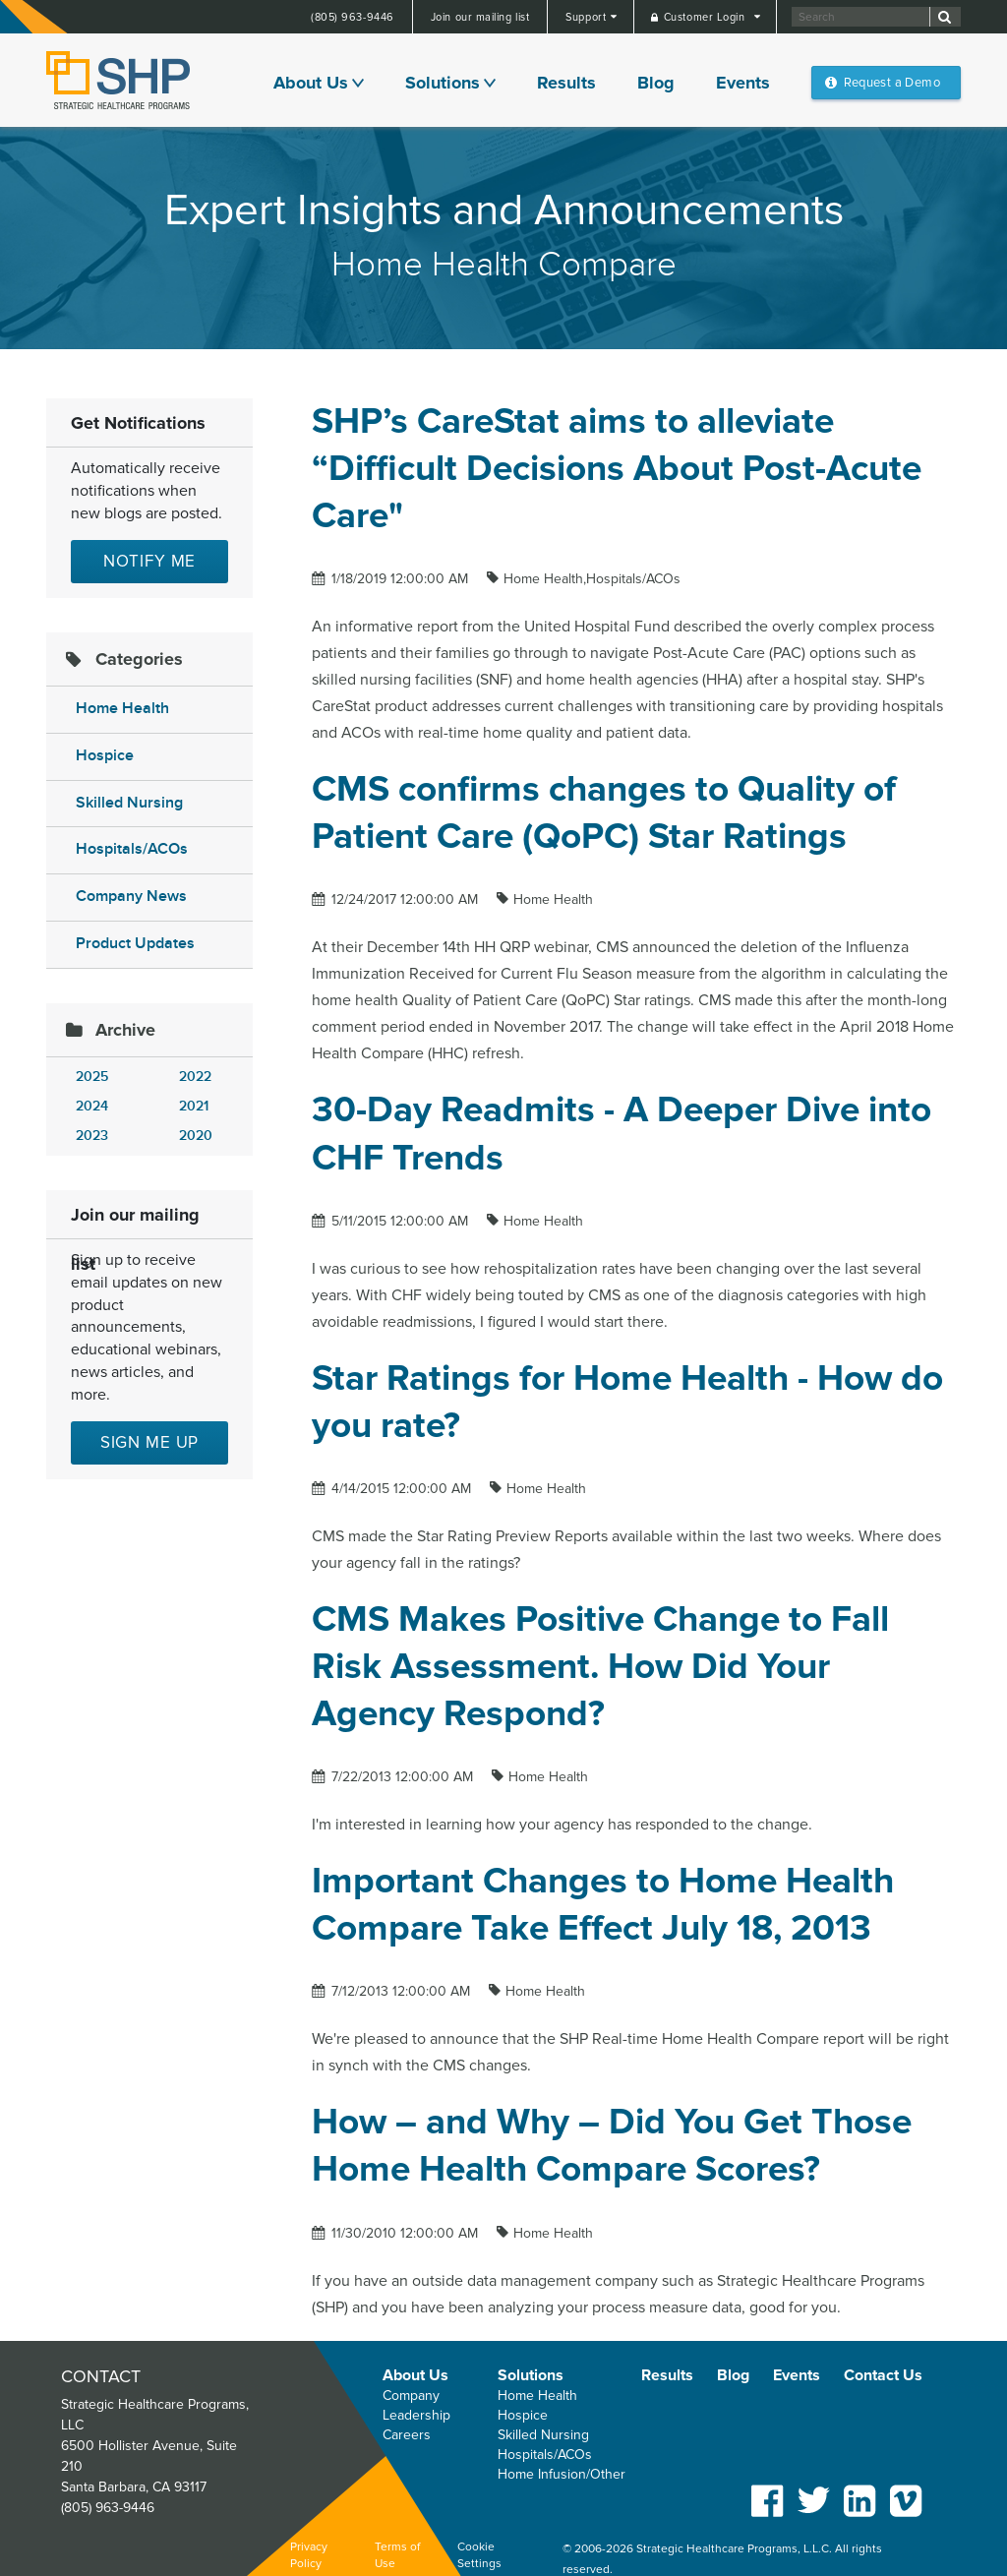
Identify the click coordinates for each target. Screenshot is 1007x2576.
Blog (656, 82)
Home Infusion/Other (561, 2474)
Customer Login (706, 17)
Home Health (122, 708)
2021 (193, 1106)
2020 (195, 1135)
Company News (131, 896)
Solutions (442, 82)
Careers (407, 2434)
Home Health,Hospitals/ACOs (592, 578)
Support (587, 17)
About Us (310, 82)
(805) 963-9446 (352, 17)
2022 (195, 1076)
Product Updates (135, 943)
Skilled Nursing (129, 803)
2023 (92, 1135)
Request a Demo (892, 82)
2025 (92, 1076)
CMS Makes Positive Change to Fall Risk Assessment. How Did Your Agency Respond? (600, 1666)
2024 (92, 1106)
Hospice (105, 756)
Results (566, 82)
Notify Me (150, 561)
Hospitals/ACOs (132, 849)
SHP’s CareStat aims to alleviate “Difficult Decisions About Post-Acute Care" (616, 468)
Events (743, 82)
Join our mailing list (480, 17)
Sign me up (150, 1442)
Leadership (416, 2415)
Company (411, 2395)
